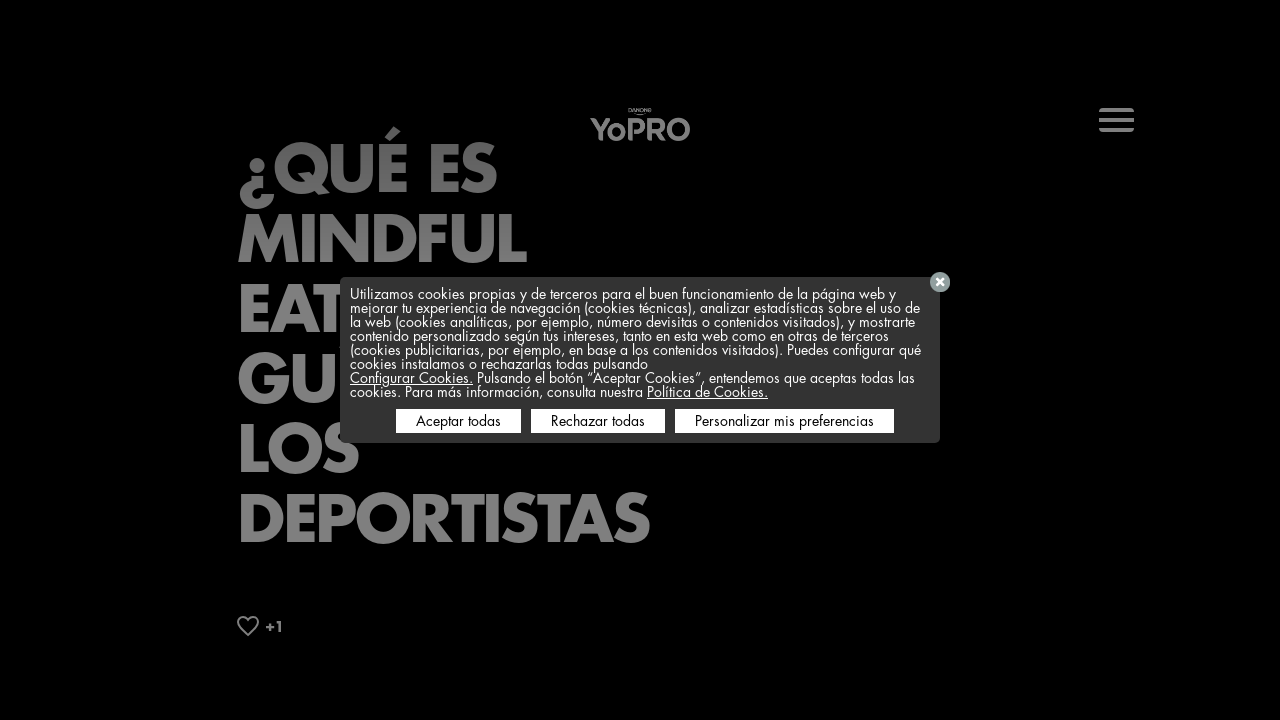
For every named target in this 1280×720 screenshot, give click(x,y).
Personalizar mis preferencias (784, 421)
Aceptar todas (458, 421)
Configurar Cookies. (411, 378)
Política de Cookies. (707, 392)
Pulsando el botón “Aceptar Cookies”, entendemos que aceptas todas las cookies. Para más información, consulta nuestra (632, 385)
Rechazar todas (598, 421)
